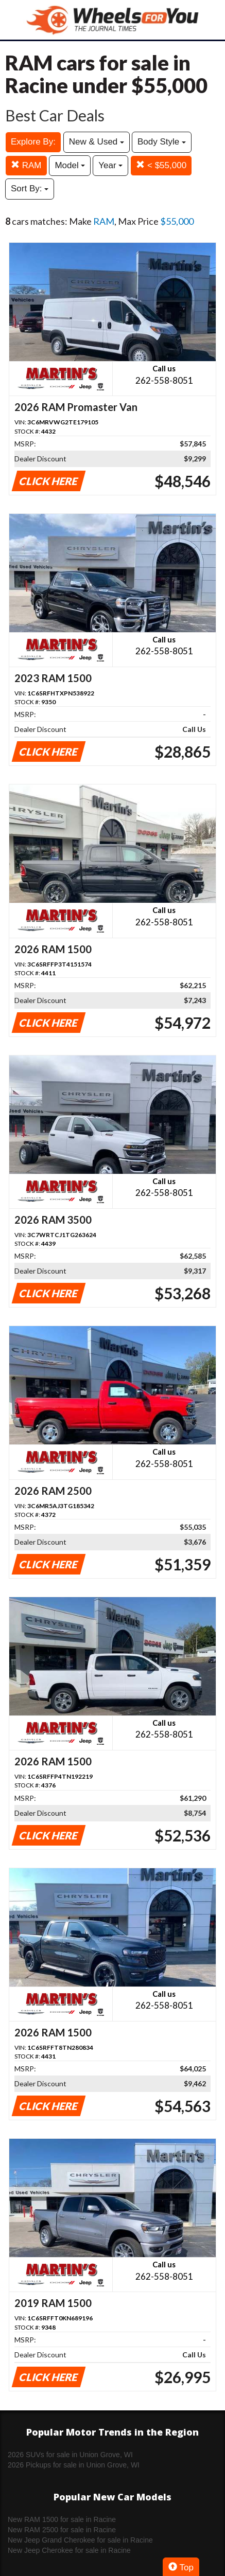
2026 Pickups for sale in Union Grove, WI (74, 2465)
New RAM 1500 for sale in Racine (62, 2519)
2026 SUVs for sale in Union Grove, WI (70, 2454)
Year (110, 165)
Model (70, 165)
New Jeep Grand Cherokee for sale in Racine (80, 2540)
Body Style (161, 142)
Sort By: (29, 188)
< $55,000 (161, 165)
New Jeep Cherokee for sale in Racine (69, 2550)
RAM (26, 165)
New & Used (96, 142)
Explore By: (33, 142)
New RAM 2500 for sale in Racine (62, 2530)
